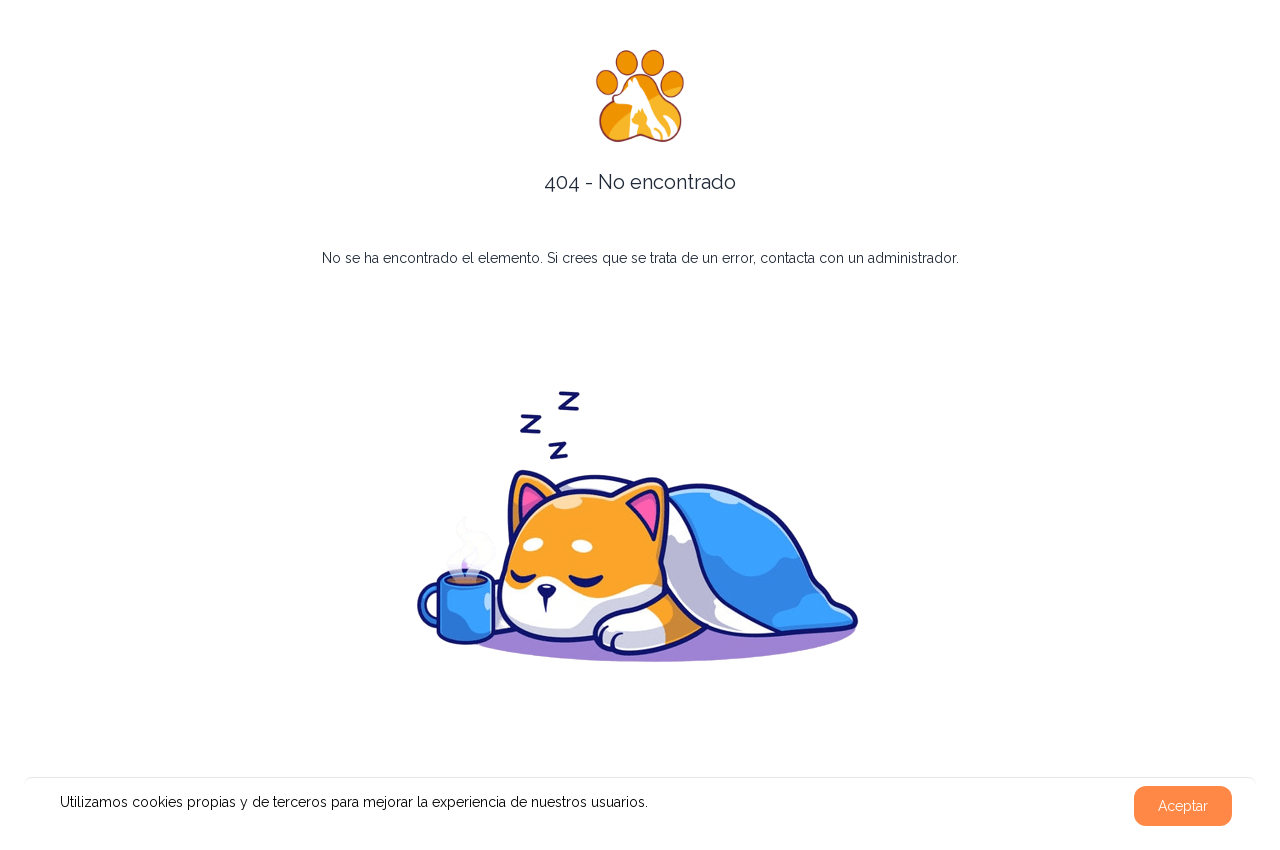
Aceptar (1183, 806)
